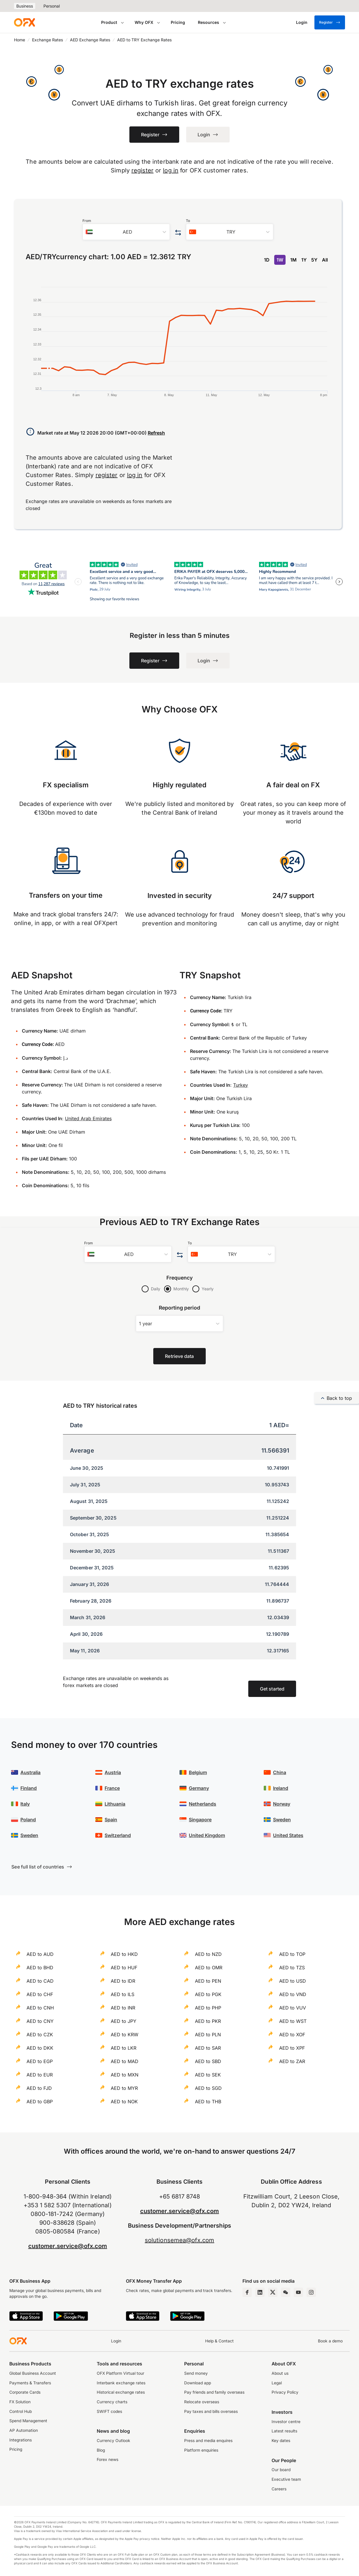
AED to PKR (208, 2021)
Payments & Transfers (30, 2383)
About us (280, 2373)
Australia (30, 1772)
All (325, 259)
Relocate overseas (201, 2401)
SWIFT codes (109, 2411)
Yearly (208, 1288)
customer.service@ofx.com (67, 2245)
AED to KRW (124, 2034)
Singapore (200, 1819)
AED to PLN (208, 2034)
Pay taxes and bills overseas (211, 2411)
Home (19, 39)
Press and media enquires (208, 2440)
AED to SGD (208, 2088)
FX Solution (20, 2401)
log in (170, 170)
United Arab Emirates (88, 1118)
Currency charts (112, 2401)
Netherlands (202, 1804)
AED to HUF (124, 1967)
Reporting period (179, 1308)
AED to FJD (39, 2088)
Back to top (336, 1398)
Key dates (281, 2440)
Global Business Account (32, 2373)
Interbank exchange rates (121, 2383)
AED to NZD (208, 1954)
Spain (111, 1819)
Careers (279, 2489)
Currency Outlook (113, 2440)
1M (293, 259)
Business (24, 5)
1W (280, 260)
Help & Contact (219, 2341)
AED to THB (208, 2101)
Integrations (20, 2440)
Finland (28, 1788)
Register (329, 22)
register (142, 170)
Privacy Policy (285, 2392)
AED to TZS (292, 1967)
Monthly (181, 1288)
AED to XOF (292, 2034)
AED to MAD (124, 2061)
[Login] (302, 22)
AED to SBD (208, 2061)
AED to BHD (40, 1967)
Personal (51, 5)
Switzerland (118, 1835)
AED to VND (292, 1994)
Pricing (178, 22)
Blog (101, 2450)
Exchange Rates (47, 39)
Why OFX (144, 22)
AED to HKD (124, 1954)
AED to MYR (124, 2088)
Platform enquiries (201, 2450)
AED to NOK (124, 2101)
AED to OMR (208, 1967)
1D (267, 259)
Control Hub (20, 2411)
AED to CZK (40, 2034)
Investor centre (286, 2421)
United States (288, 1835)
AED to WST (293, 2021)
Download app (197, 2383)
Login (116, 2341)
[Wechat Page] (285, 2292)
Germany (199, 1788)
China (279, 1772)
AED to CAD (40, 1981)
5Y (314, 259)
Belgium (198, 1772)
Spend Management (28, 2420)
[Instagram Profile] (311, 2292)
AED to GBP (40, 2101)
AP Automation (23, 2430)
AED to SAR (208, 2048)
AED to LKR (123, 2048)
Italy (25, 1804)
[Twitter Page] (272, 2292)
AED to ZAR (292, 2061)
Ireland (280, 1788)
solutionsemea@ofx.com (179, 2240)
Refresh (156, 432)
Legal (277, 2383)
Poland (28, 1819)
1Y (304, 259)
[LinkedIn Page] (260, 2292)
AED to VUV (292, 2008)
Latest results (284, 2431)
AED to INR (123, 2008)
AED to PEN (208, 1981)
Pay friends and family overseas (214, 2392)
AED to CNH (40, 2008)
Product (109, 22)
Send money (196, 2373)
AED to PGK (208, 1994)
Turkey (240, 1085)
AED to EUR (40, 2075)
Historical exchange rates (121, 2392)
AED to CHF (40, 1994)
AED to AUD (40, 1954)
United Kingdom (207, 1835)
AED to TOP (292, 1954)
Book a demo (330, 2341)
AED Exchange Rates (90, 39)
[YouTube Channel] (298, 2292)
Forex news (107, 2459)
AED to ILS (122, 1994)
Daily (155, 1288)
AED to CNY (40, 2021)
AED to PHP (208, 2008)
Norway (281, 1804)
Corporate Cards (25, 2392)
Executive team (286, 2479)
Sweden (29, 1835)
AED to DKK (40, 2048)
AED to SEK (208, 2075)
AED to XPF (292, 2048)
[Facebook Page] (247, 2292)
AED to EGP (40, 2061)
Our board (281, 2469)
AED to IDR (123, 1981)
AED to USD (292, 1981)
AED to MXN (124, 2075)
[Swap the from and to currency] (178, 233)
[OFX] (24, 22)
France (112, 1788)
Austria (113, 1772)
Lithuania (115, 1804)
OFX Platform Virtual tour (120, 2373)
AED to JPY (123, 2021)
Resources (208, 22)
